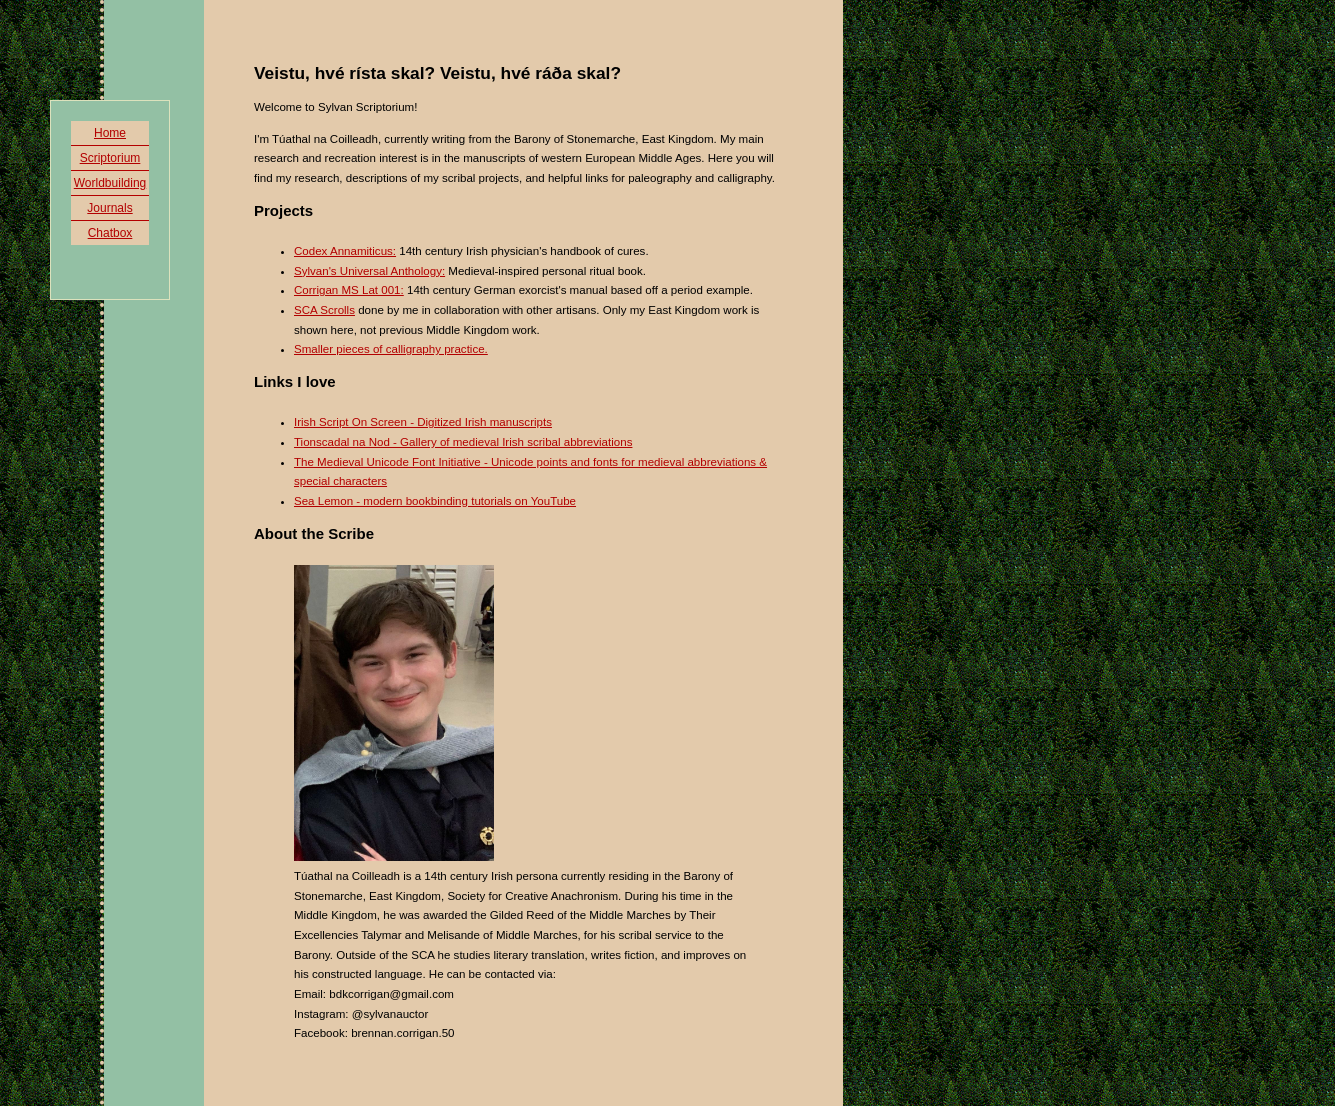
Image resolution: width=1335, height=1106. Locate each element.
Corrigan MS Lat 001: (349, 290)
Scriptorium (110, 158)
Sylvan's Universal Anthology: (369, 271)
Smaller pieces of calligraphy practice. (391, 349)
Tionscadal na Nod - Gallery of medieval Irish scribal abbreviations (463, 442)
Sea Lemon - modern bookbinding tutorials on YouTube (435, 501)
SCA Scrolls (324, 310)
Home (110, 133)
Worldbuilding (110, 183)
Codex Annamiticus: (345, 251)
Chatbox (110, 233)
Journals (109, 208)
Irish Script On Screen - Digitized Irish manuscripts (423, 422)
